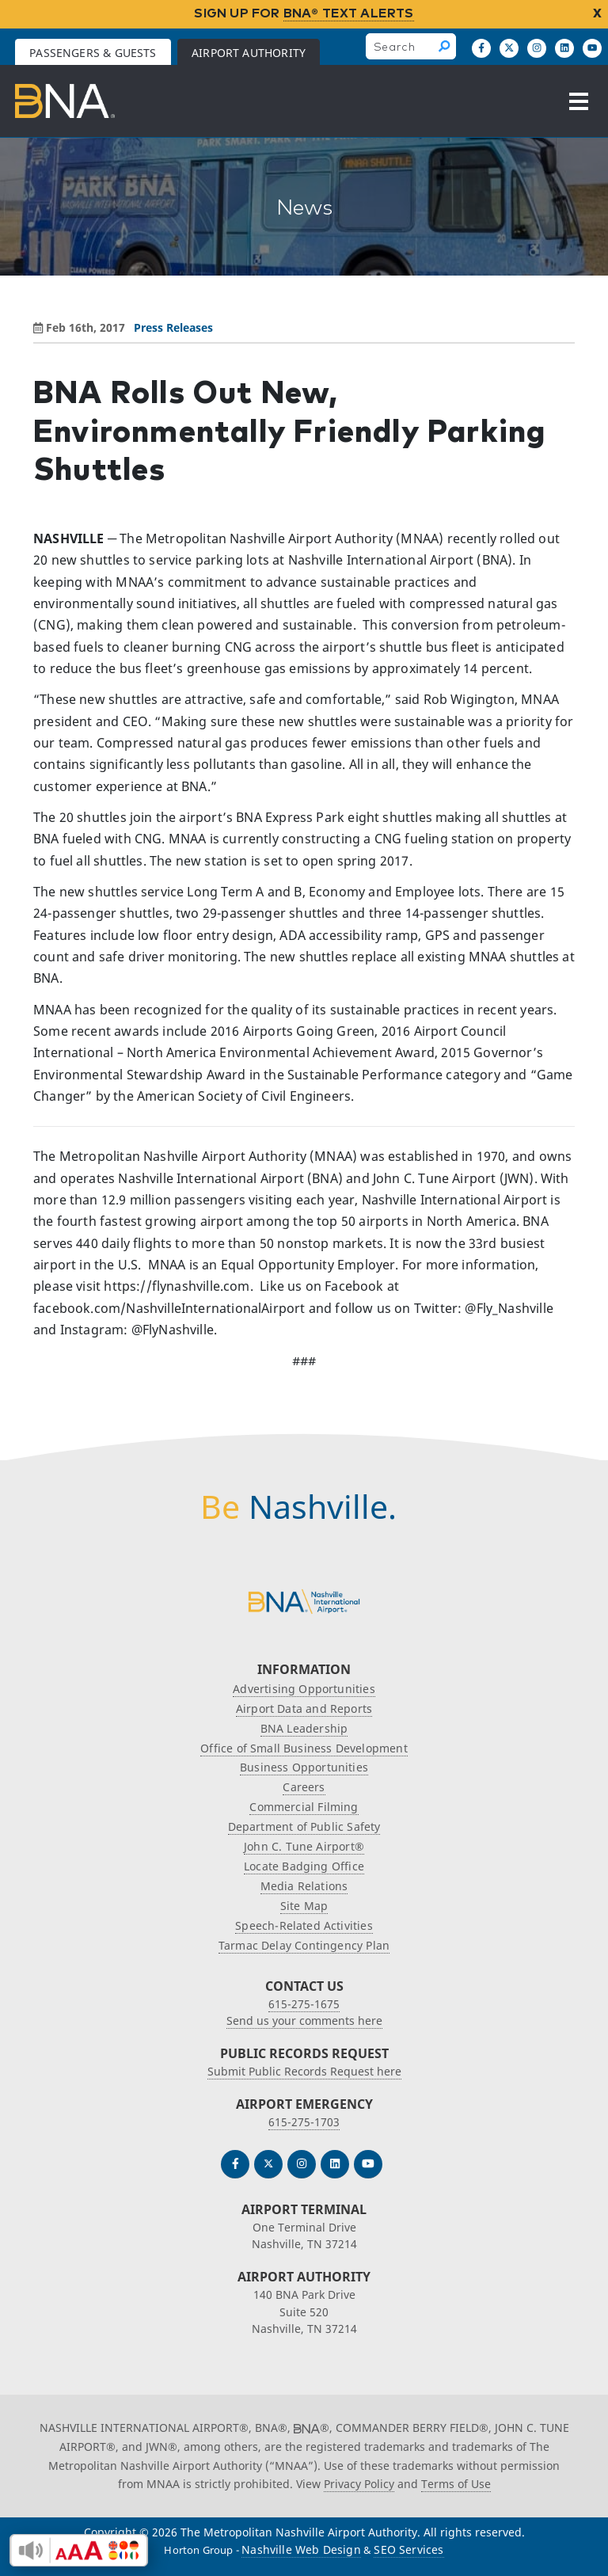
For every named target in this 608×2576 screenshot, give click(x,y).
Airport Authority (249, 52)
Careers (304, 1786)
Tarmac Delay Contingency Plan (304, 1945)
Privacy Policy (359, 2483)
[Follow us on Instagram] (536, 48)
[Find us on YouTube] (592, 48)
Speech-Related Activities (304, 1925)
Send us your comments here (304, 2020)
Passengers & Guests (92, 52)
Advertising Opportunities (304, 1688)
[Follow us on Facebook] (481, 48)
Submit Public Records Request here (304, 2071)
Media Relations (304, 1885)
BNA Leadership (304, 1728)
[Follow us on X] (509, 48)
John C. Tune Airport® (304, 1846)
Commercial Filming (303, 1806)
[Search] (445, 46)
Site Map (304, 1905)
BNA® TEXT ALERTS (348, 13)
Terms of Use (456, 2483)
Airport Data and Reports (304, 1708)
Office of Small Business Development (303, 1748)
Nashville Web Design (301, 2549)
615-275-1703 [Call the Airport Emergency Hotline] (304, 2121)
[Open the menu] (578, 101)
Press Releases (173, 327)
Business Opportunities (304, 1767)
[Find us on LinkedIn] (564, 48)
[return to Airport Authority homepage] (65, 101)
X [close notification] (597, 13)
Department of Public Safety (304, 1826)
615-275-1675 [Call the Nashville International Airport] (304, 2003)
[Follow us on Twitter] (268, 2164)
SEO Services (408, 2549)
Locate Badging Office (304, 1866)
